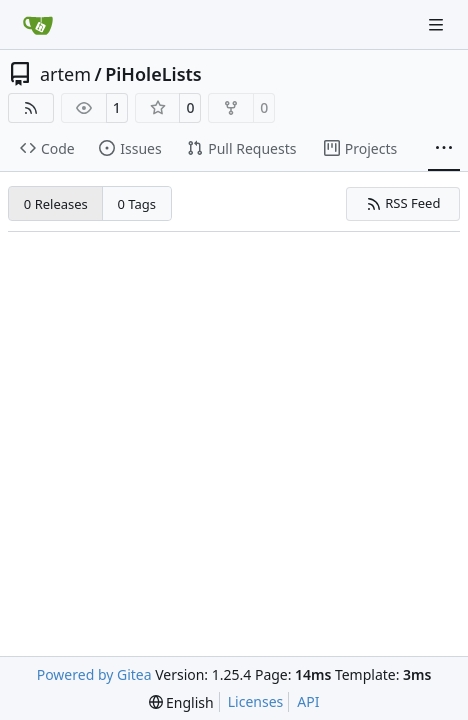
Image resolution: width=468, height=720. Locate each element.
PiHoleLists (153, 74)
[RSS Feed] (31, 108)
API (308, 701)
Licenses (256, 701)
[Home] (38, 25)
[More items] (444, 149)
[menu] (181, 702)
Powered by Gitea (94, 674)
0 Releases (56, 204)
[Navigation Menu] (438, 24)
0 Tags (137, 204)
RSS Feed (403, 203)
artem (65, 74)
